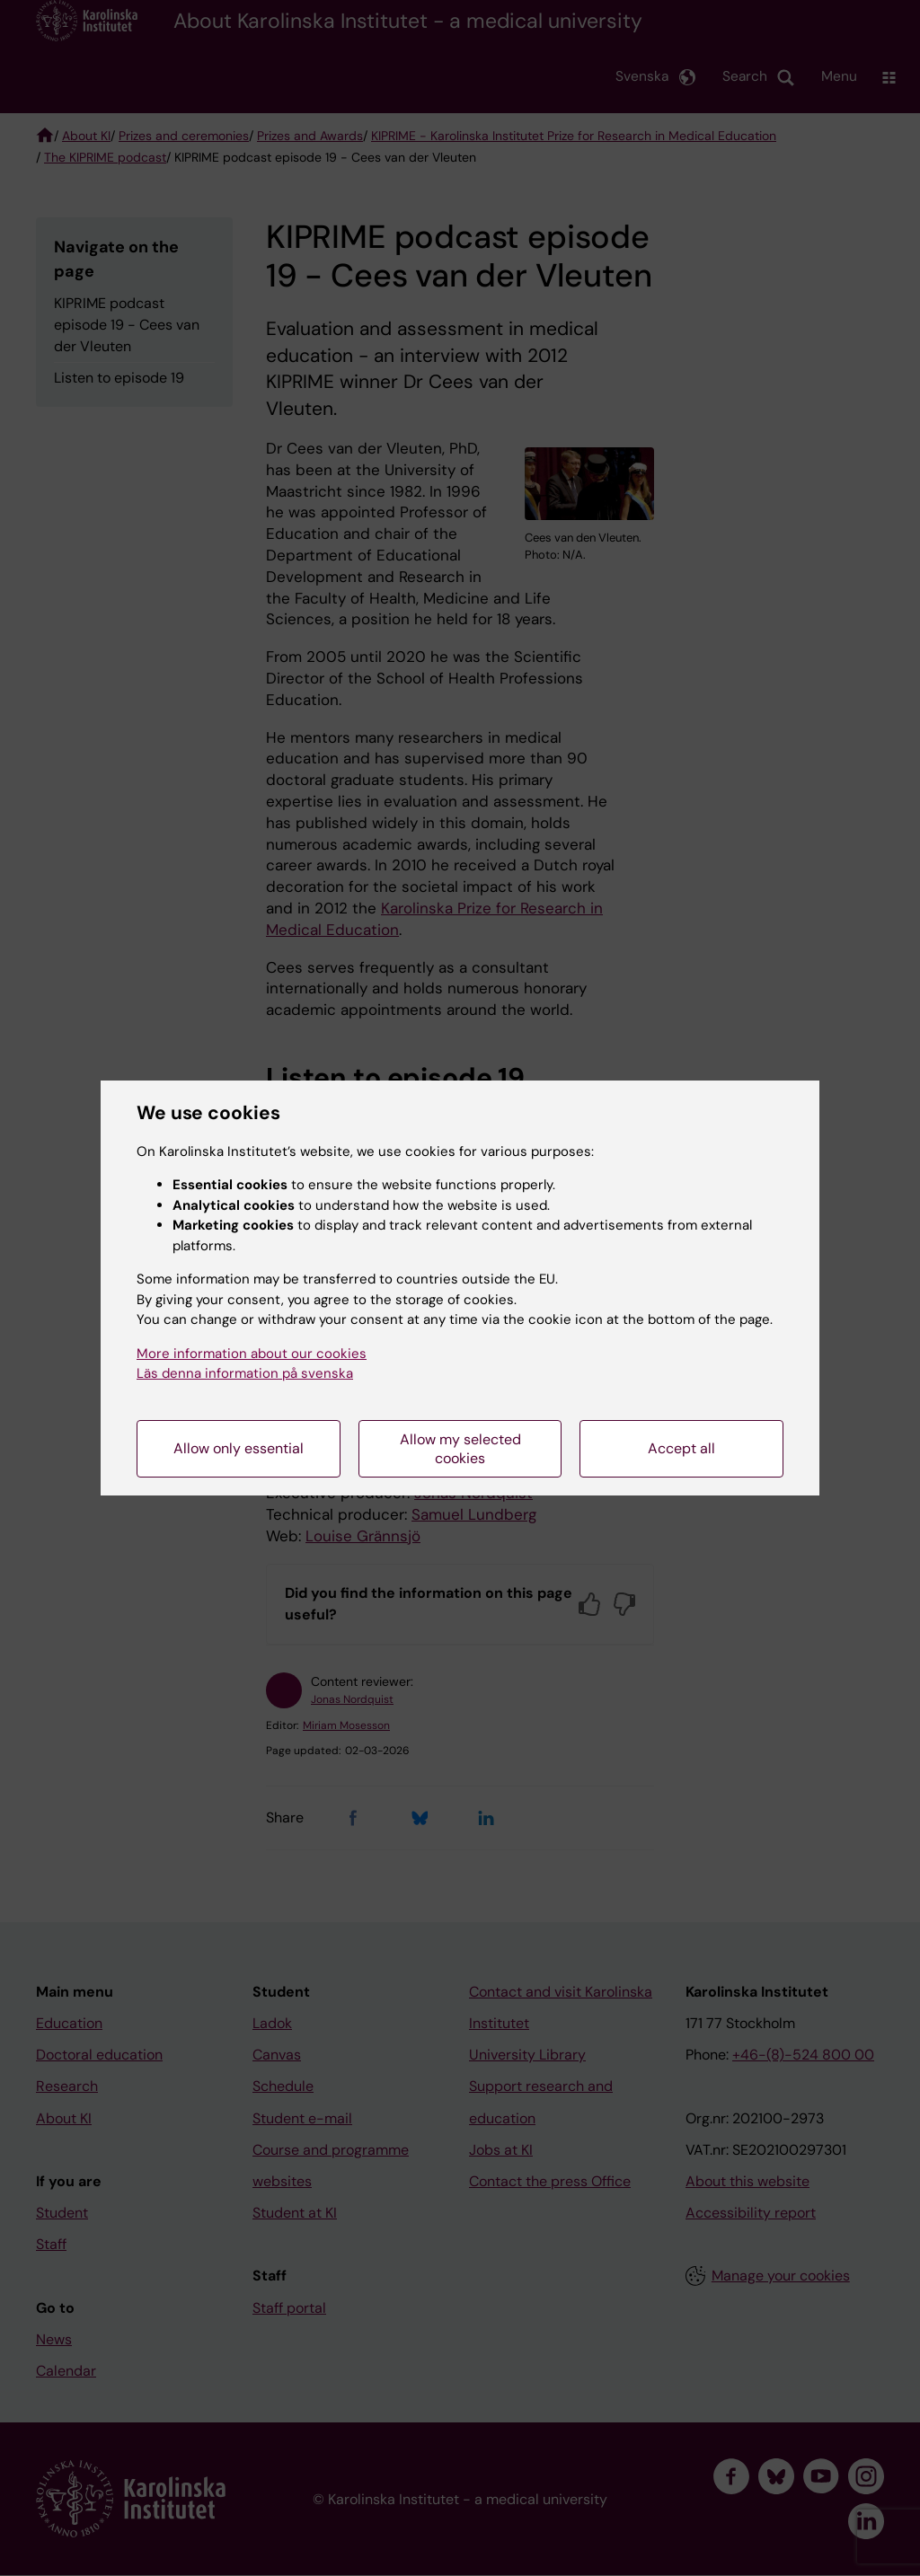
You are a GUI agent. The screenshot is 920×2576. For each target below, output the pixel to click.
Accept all (681, 1448)
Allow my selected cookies (460, 1449)
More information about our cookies (252, 1354)
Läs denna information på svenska (245, 1373)
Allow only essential (238, 1448)
